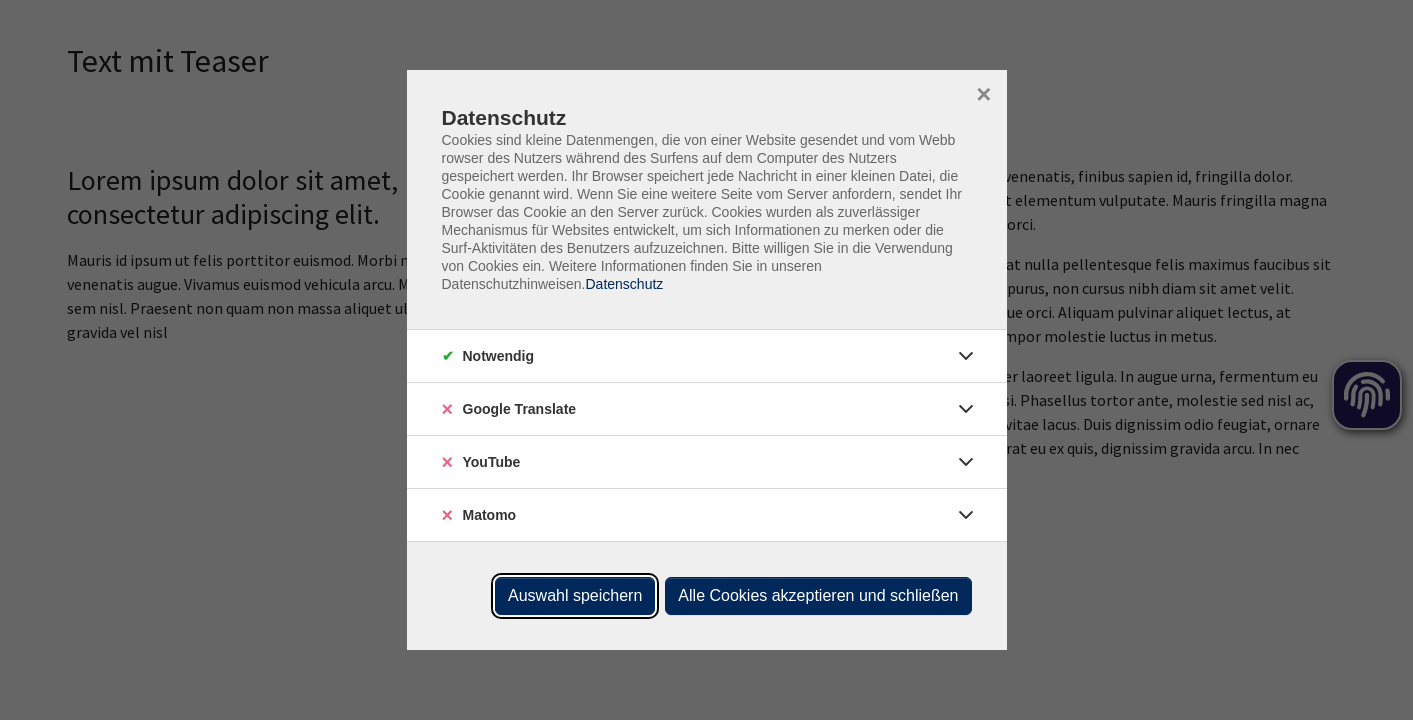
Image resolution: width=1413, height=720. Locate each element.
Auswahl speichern (575, 595)
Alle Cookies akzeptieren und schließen (818, 595)
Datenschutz (624, 284)
